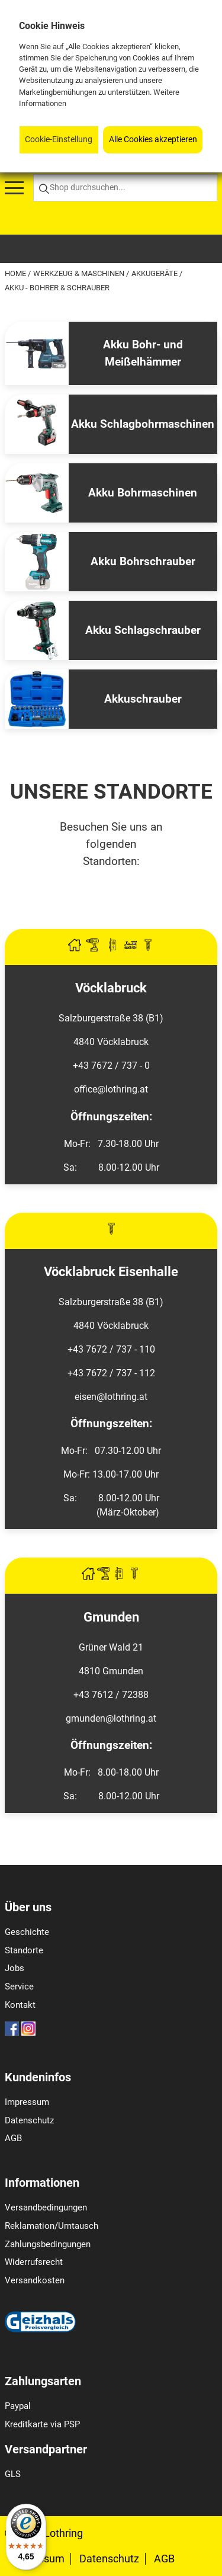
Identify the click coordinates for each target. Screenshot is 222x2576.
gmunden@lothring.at (111, 1718)
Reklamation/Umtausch (51, 2226)
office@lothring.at (111, 1089)
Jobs (14, 1968)
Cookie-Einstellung (58, 139)
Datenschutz (29, 2120)
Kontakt (20, 2005)
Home (16, 273)
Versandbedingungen (46, 2207)
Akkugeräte (155, 273)
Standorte (24, 1950)
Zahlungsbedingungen (48, 2244)
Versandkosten (35, 2280)
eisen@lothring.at (111, 1396)
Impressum (27, 2102)
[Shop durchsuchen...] (125, 188)
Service (19, 1986)
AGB (13, 2138)
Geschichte (27, 1932)
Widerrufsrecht (34, 2262)
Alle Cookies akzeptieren (153, 139)
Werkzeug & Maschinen (79, 273)
